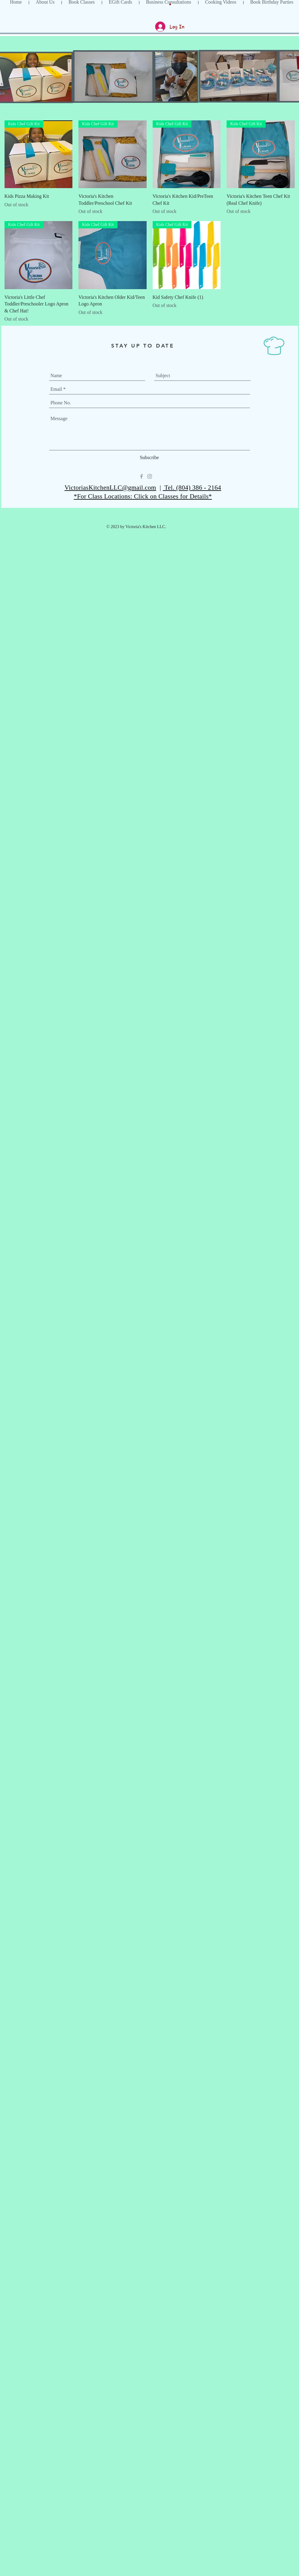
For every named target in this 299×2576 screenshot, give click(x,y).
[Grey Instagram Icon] (150, 476)
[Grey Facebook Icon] (141, 476)
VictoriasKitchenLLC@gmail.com (110, 487)
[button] (170, 4)
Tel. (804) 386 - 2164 (192, 487)
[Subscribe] (149, 457)
